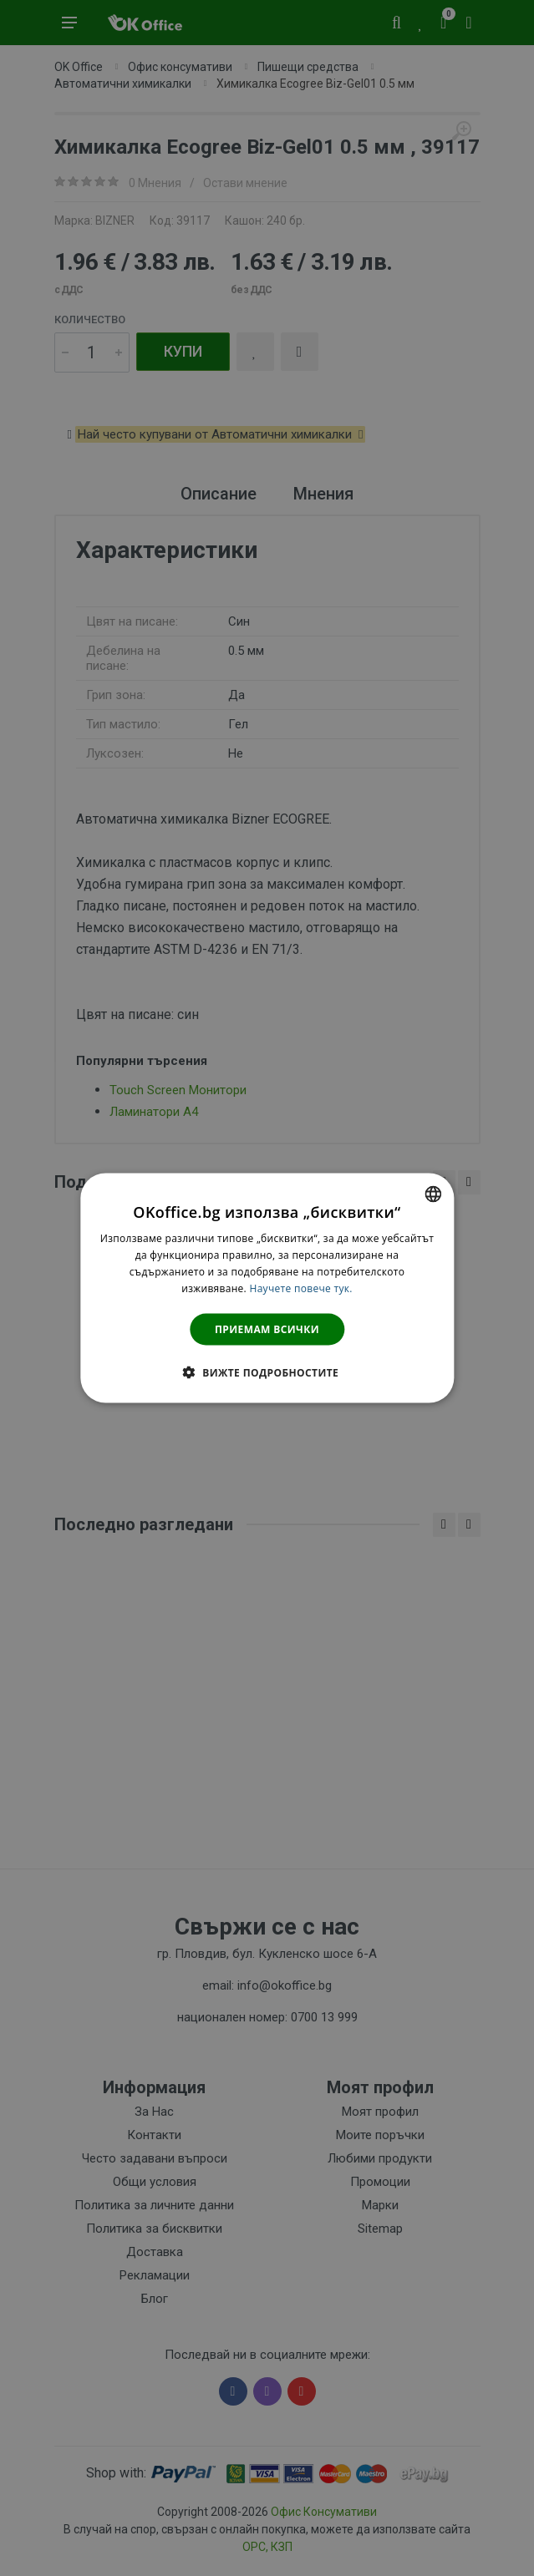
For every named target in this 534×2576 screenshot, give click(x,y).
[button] (267, 1372)
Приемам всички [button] (267, 1328)
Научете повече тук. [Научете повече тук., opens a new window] (300, 1287)
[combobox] (433, 1194)
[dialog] (267, 1288)
